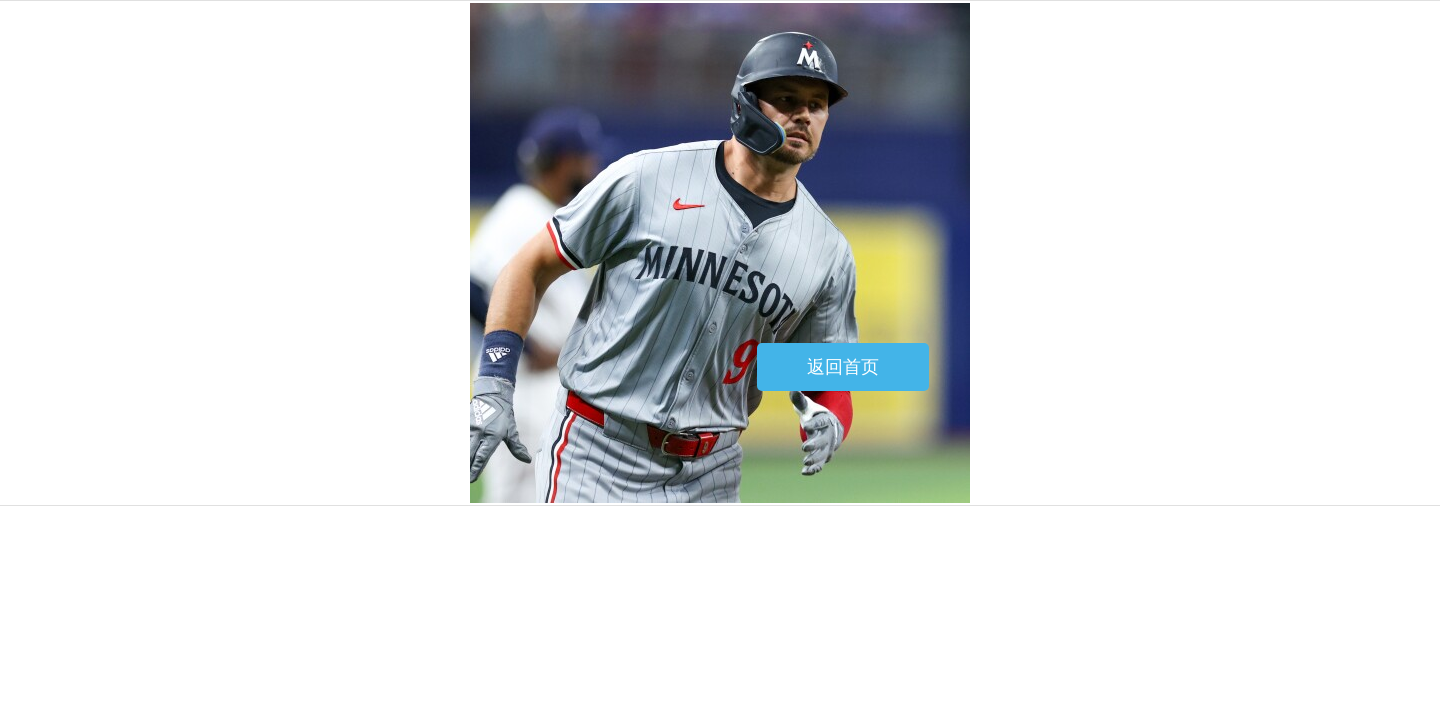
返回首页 (843, 367)
